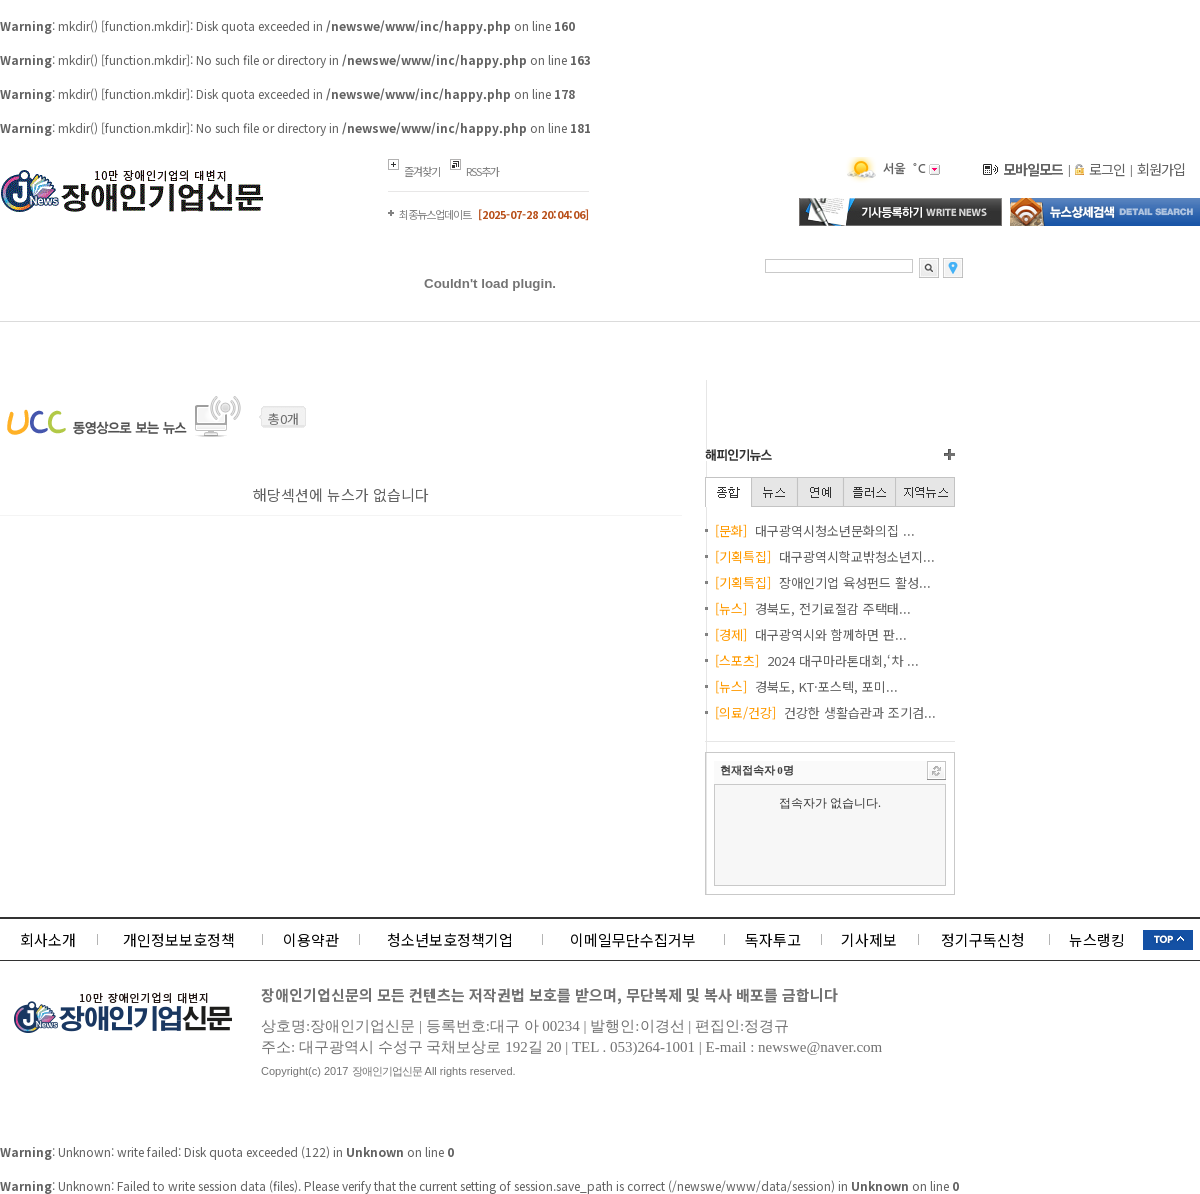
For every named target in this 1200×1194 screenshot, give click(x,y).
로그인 (1107, 169)
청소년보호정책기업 (450, 939)
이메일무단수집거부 (633, 939)
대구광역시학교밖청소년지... (825, 556)
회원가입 (1161, 169)
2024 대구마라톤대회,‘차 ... (817, 660)
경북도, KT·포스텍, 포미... (806, 686)
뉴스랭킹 (1097, 939)
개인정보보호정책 (179, 939)
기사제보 (869, 939)
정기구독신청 (983, 939)
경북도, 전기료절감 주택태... (813, 608)
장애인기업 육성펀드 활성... (823, 582)
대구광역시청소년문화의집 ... (815, 530)
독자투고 (773, 939)
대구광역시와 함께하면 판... (811, 634)
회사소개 (48, 939)
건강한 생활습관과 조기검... (825, 712)
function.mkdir (145, 25)
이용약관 (311, 939)
